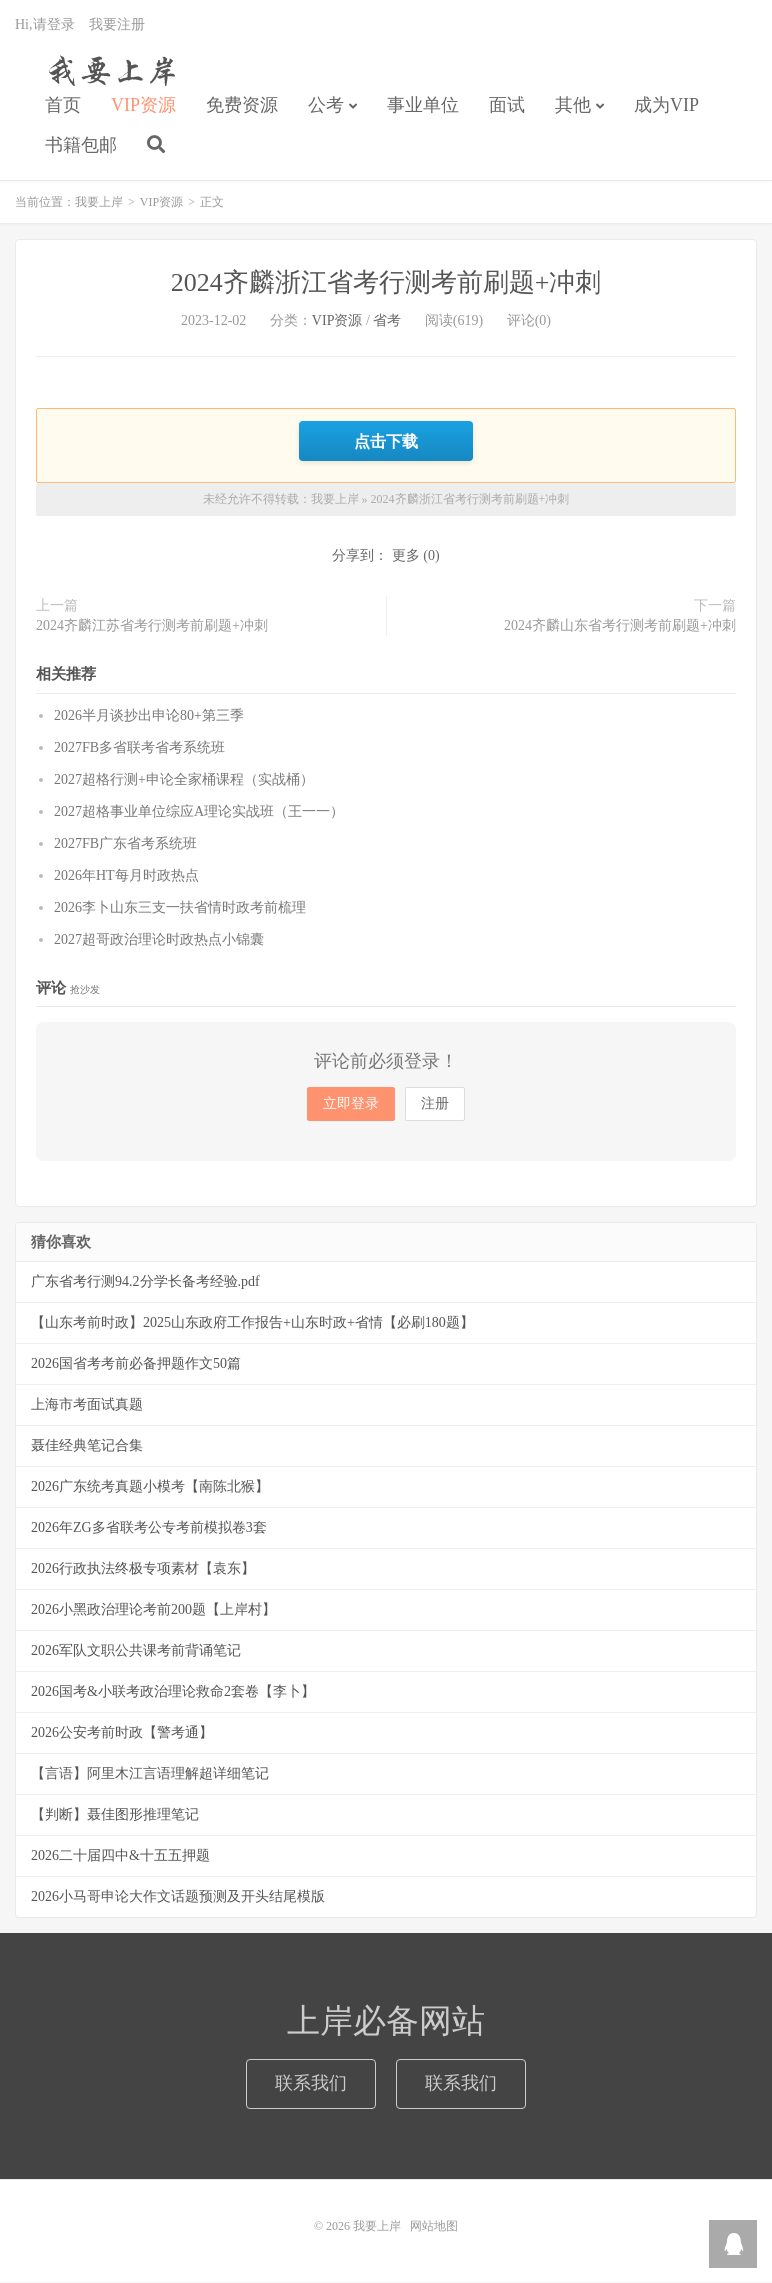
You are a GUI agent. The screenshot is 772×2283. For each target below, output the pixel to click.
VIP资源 (143, 106)
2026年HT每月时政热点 (126, 876)
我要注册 (117, 25)
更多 (406, 556)
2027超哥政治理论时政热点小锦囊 (159, 940)
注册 (435, 1104)
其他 (573, 106)
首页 (63, 106)
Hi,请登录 (45, 25)
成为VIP (666, 106)
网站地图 (434, 2227)
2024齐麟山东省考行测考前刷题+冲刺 (620, 626)
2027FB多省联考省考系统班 (139, 748)
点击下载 (386, 442)
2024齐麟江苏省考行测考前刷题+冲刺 (152, 626)
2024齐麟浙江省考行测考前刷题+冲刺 (386, 283)
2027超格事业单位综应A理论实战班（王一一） (199, 812)
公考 (326, 106)
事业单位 (423, 106)
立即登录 (351, 1104)
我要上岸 (108, 71)
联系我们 (311, 2084)
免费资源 (242, 106)
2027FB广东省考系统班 (125, 844)
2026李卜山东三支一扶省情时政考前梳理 (180, 908)
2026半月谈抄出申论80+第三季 (149, 716)
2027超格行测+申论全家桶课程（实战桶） (184, 780)
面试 (507, 106)
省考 (387, 321)
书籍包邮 (81, 146)
